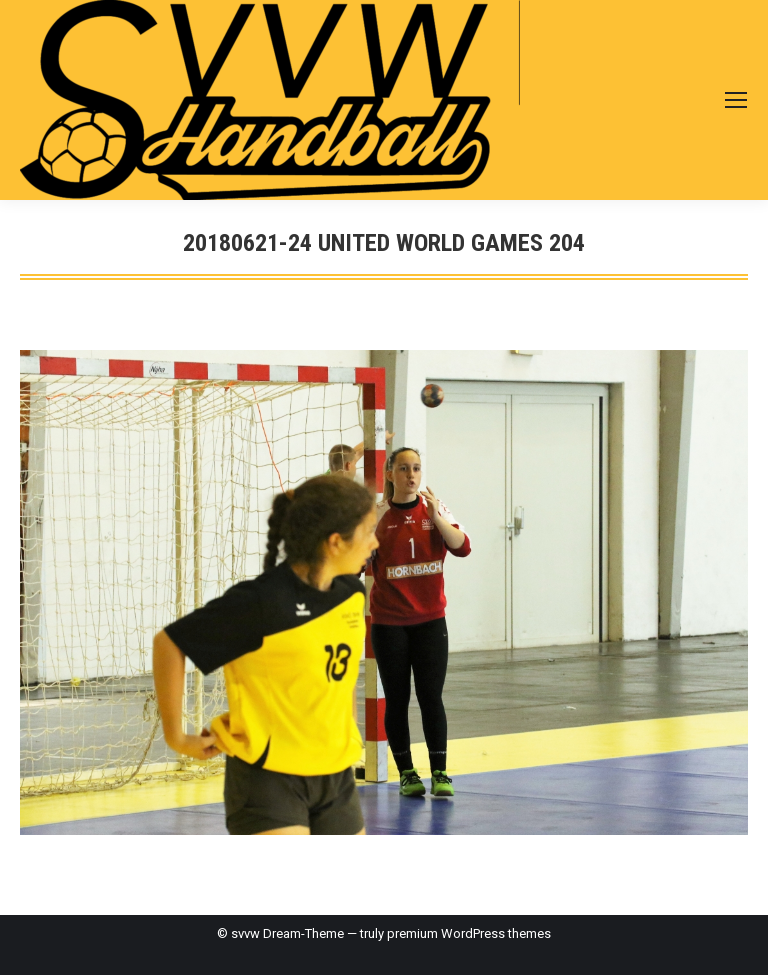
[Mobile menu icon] (736, 100)
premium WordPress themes (469, 933)
